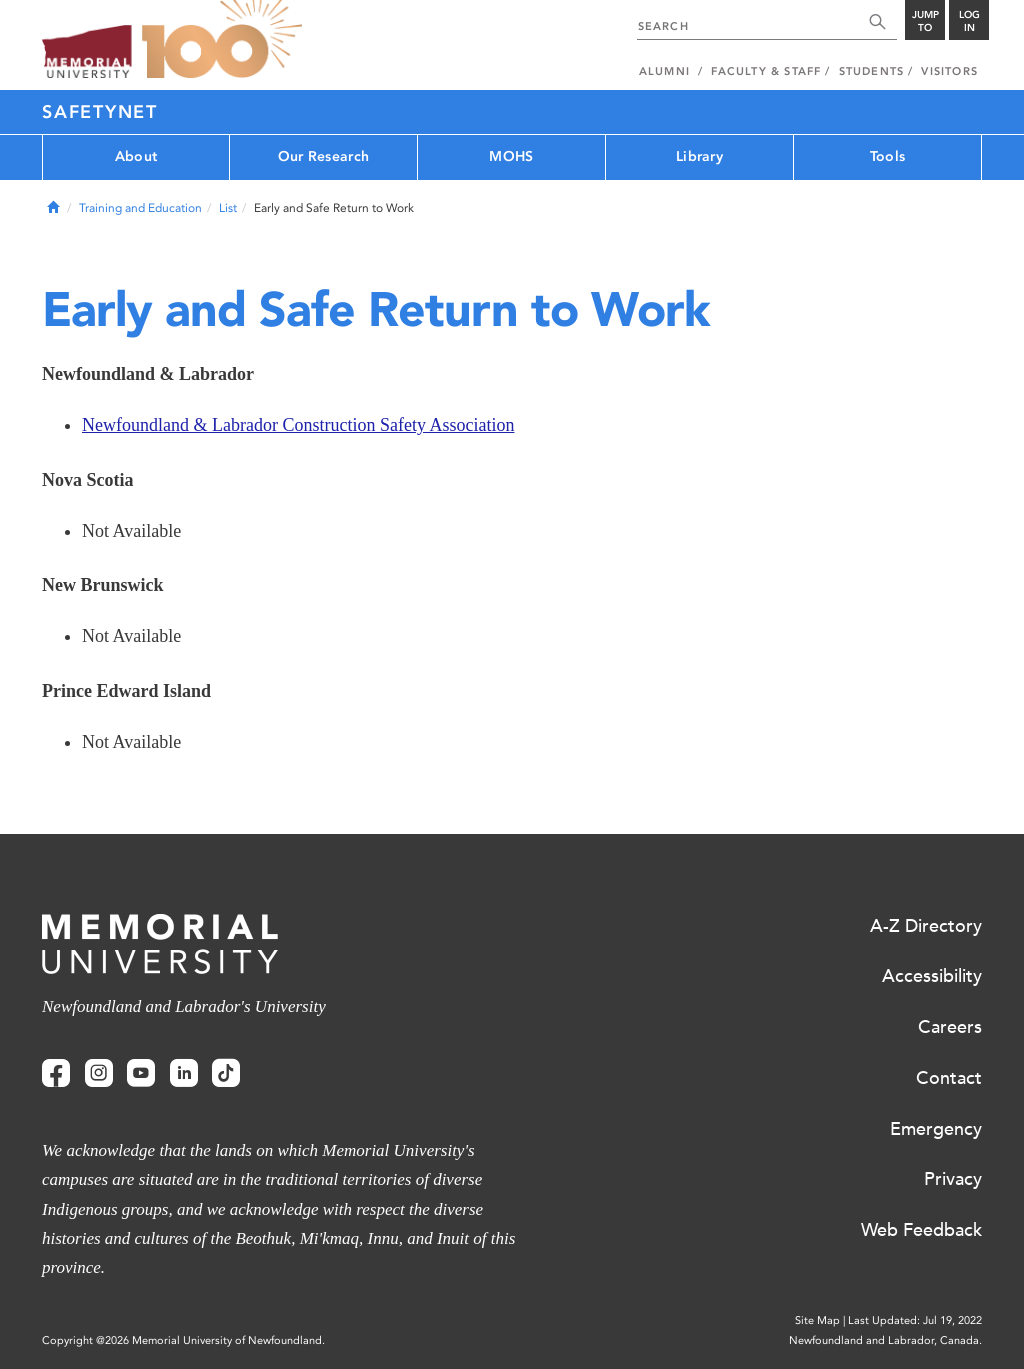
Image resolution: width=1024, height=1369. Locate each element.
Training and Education (140, 208)
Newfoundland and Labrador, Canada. (885, 1340)
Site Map (817, 1320)
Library (699, 156)
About (136, 156)
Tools (887, 156)
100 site (222, 40)
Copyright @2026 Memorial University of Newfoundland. (183, 1340)
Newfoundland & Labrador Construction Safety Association (298, 425)
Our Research (323, 156)
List (228, 208)
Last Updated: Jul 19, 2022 (915, 1320)
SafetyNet (100, 112)
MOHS (511, 156)
